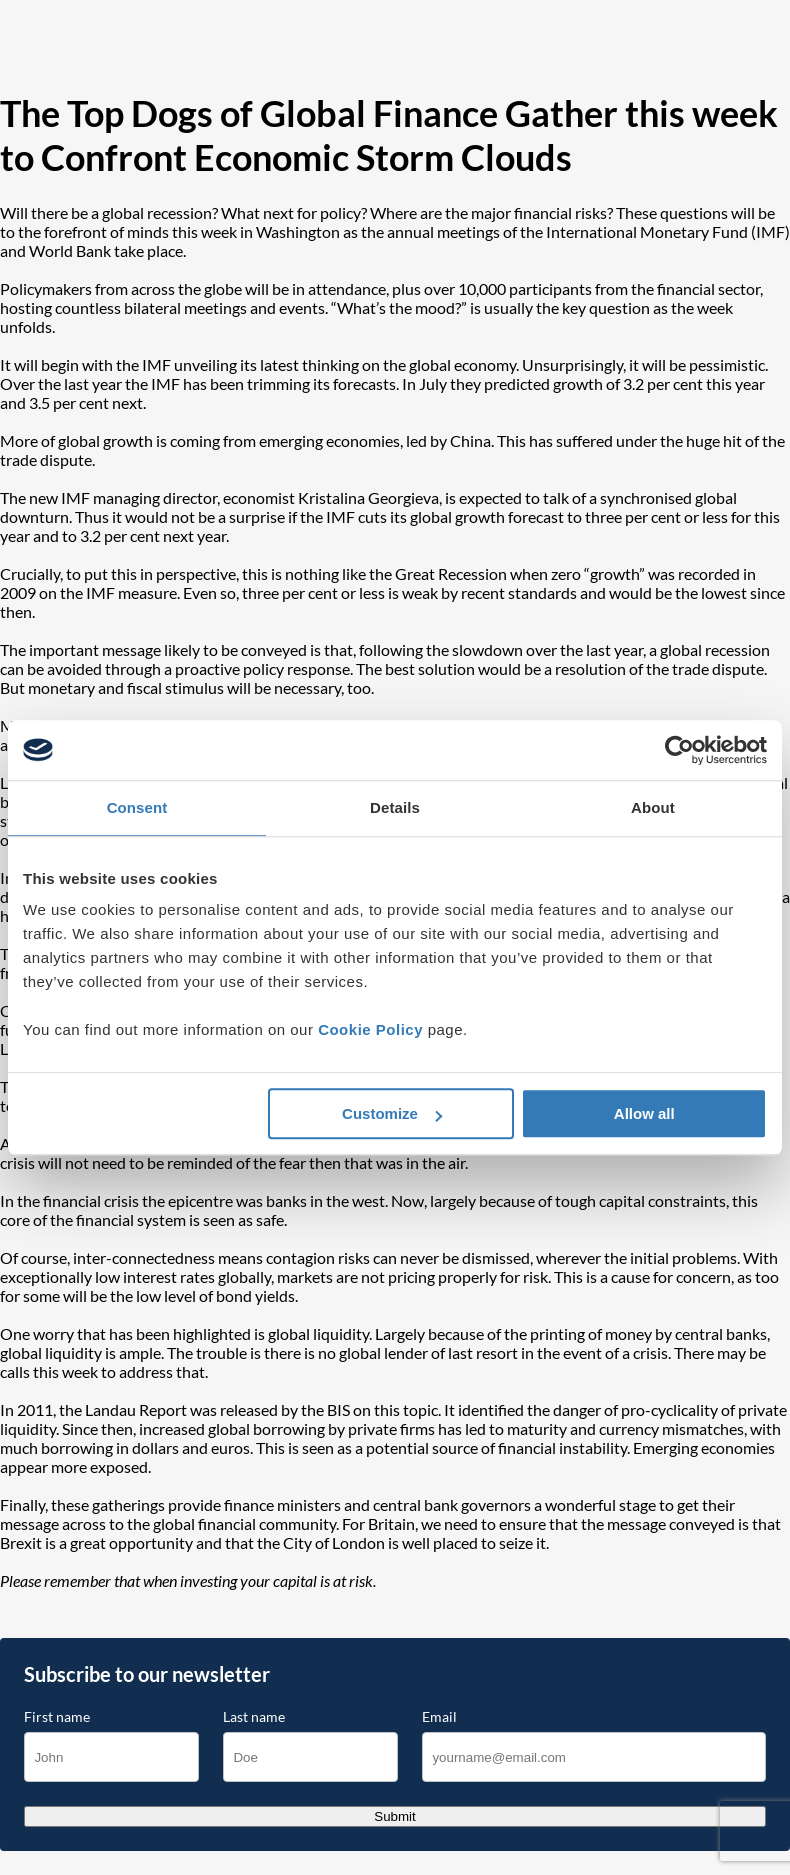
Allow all (644, 1113)
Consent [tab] (137, 807)
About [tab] (653, 807)
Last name (254, 1717)
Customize (392, 1113)
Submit (394, 1816)
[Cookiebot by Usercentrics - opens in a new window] (679, 750)
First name (57, 1717)
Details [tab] (395, 807)
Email (439, 1717)
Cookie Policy (370, 1029)
